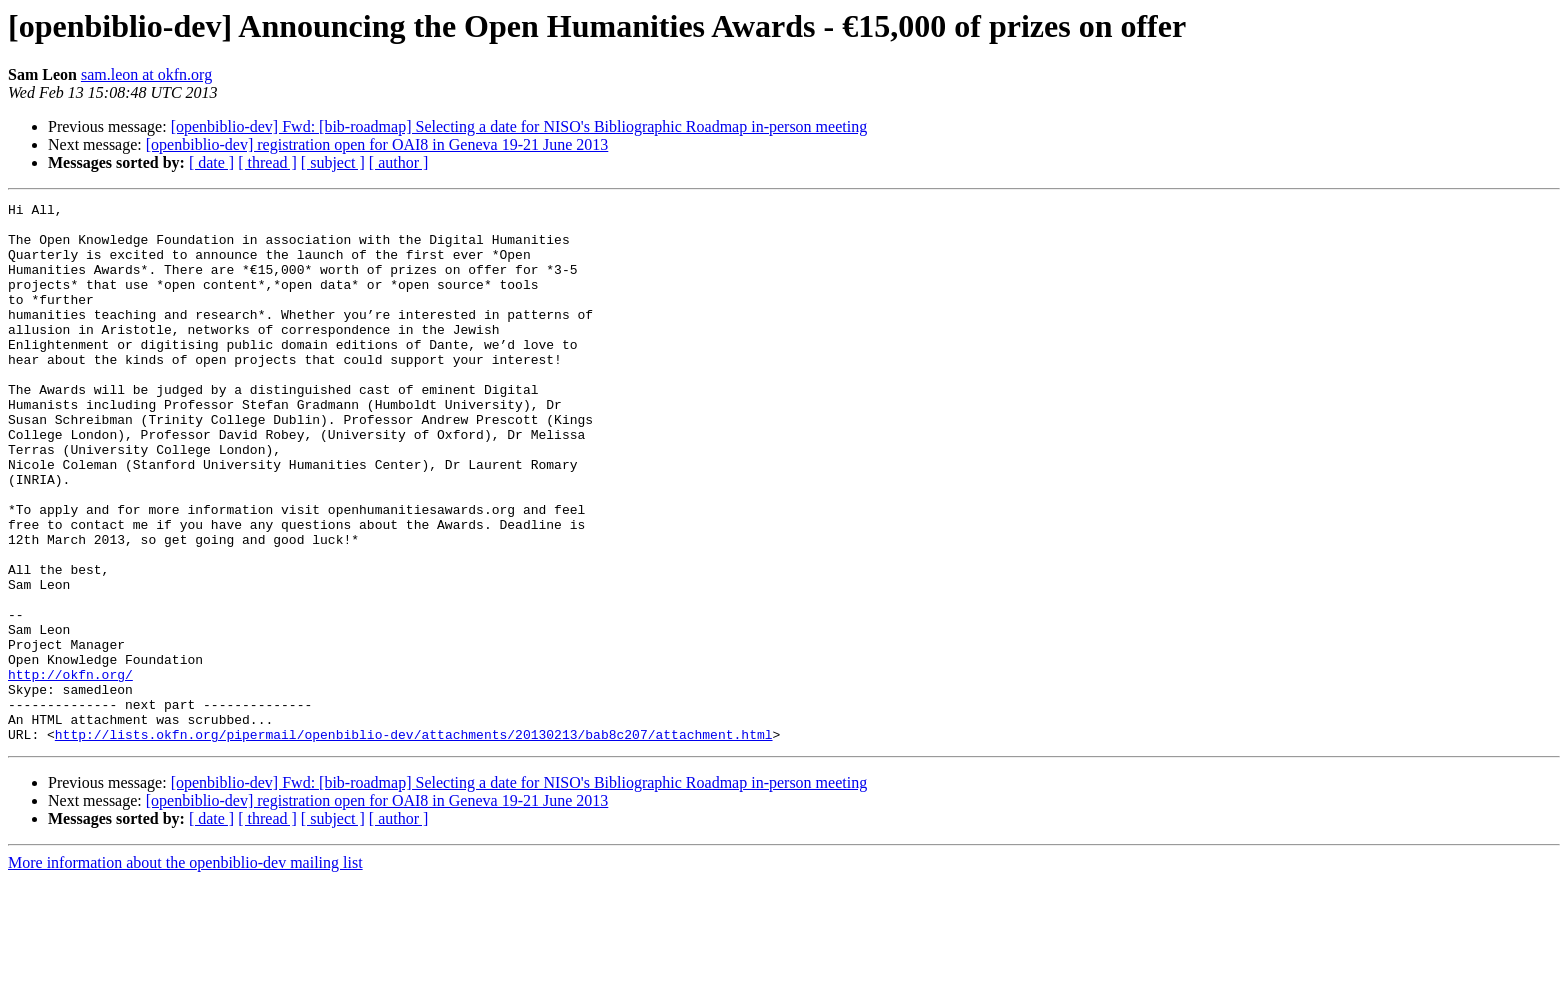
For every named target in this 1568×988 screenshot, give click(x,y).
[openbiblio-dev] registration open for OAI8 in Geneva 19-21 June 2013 (377, 144)
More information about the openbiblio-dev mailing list (185, 970)
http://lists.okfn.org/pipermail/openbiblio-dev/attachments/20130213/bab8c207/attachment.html (414, 842)
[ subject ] (333, 162)
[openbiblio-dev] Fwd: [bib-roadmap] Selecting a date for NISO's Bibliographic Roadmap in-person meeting (519, 126)
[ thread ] (267, 162)
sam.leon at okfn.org (146, 74)
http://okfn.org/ (70, 770)
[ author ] (399, 162)
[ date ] (211, 162)
